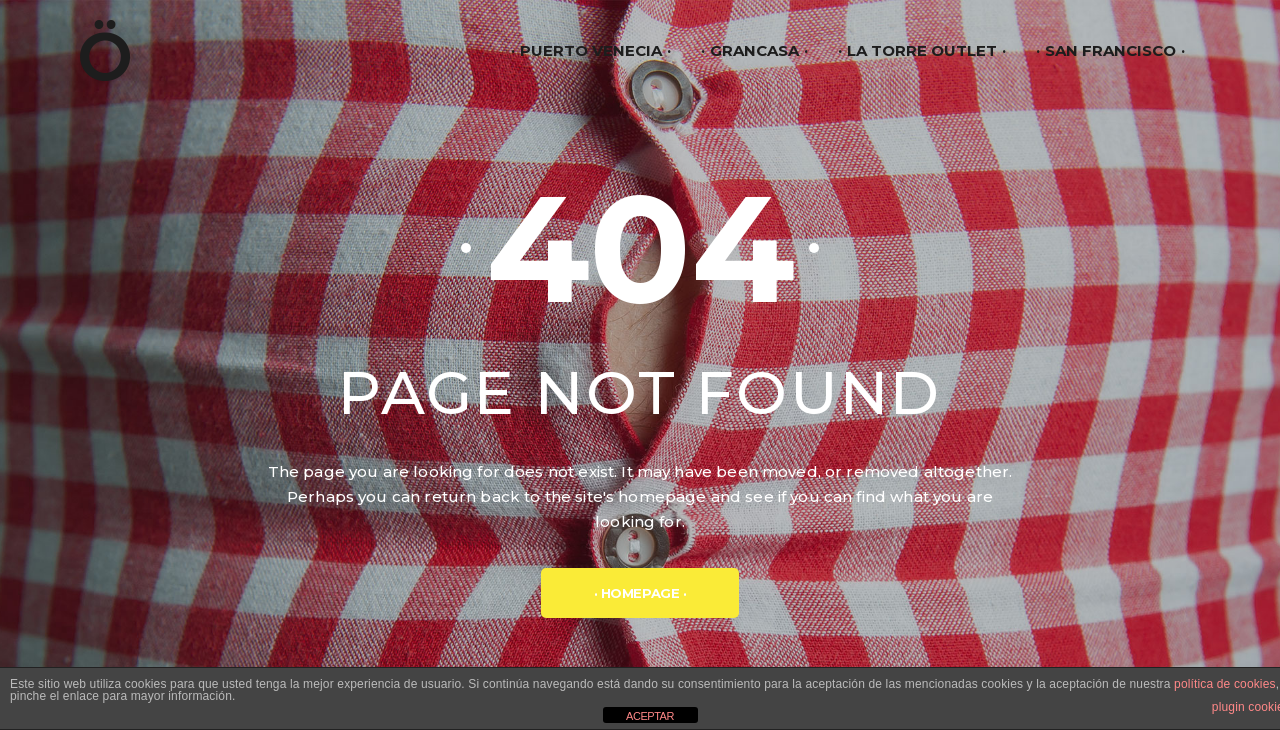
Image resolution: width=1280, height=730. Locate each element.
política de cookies (1225, 684)
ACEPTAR (650, 716)
